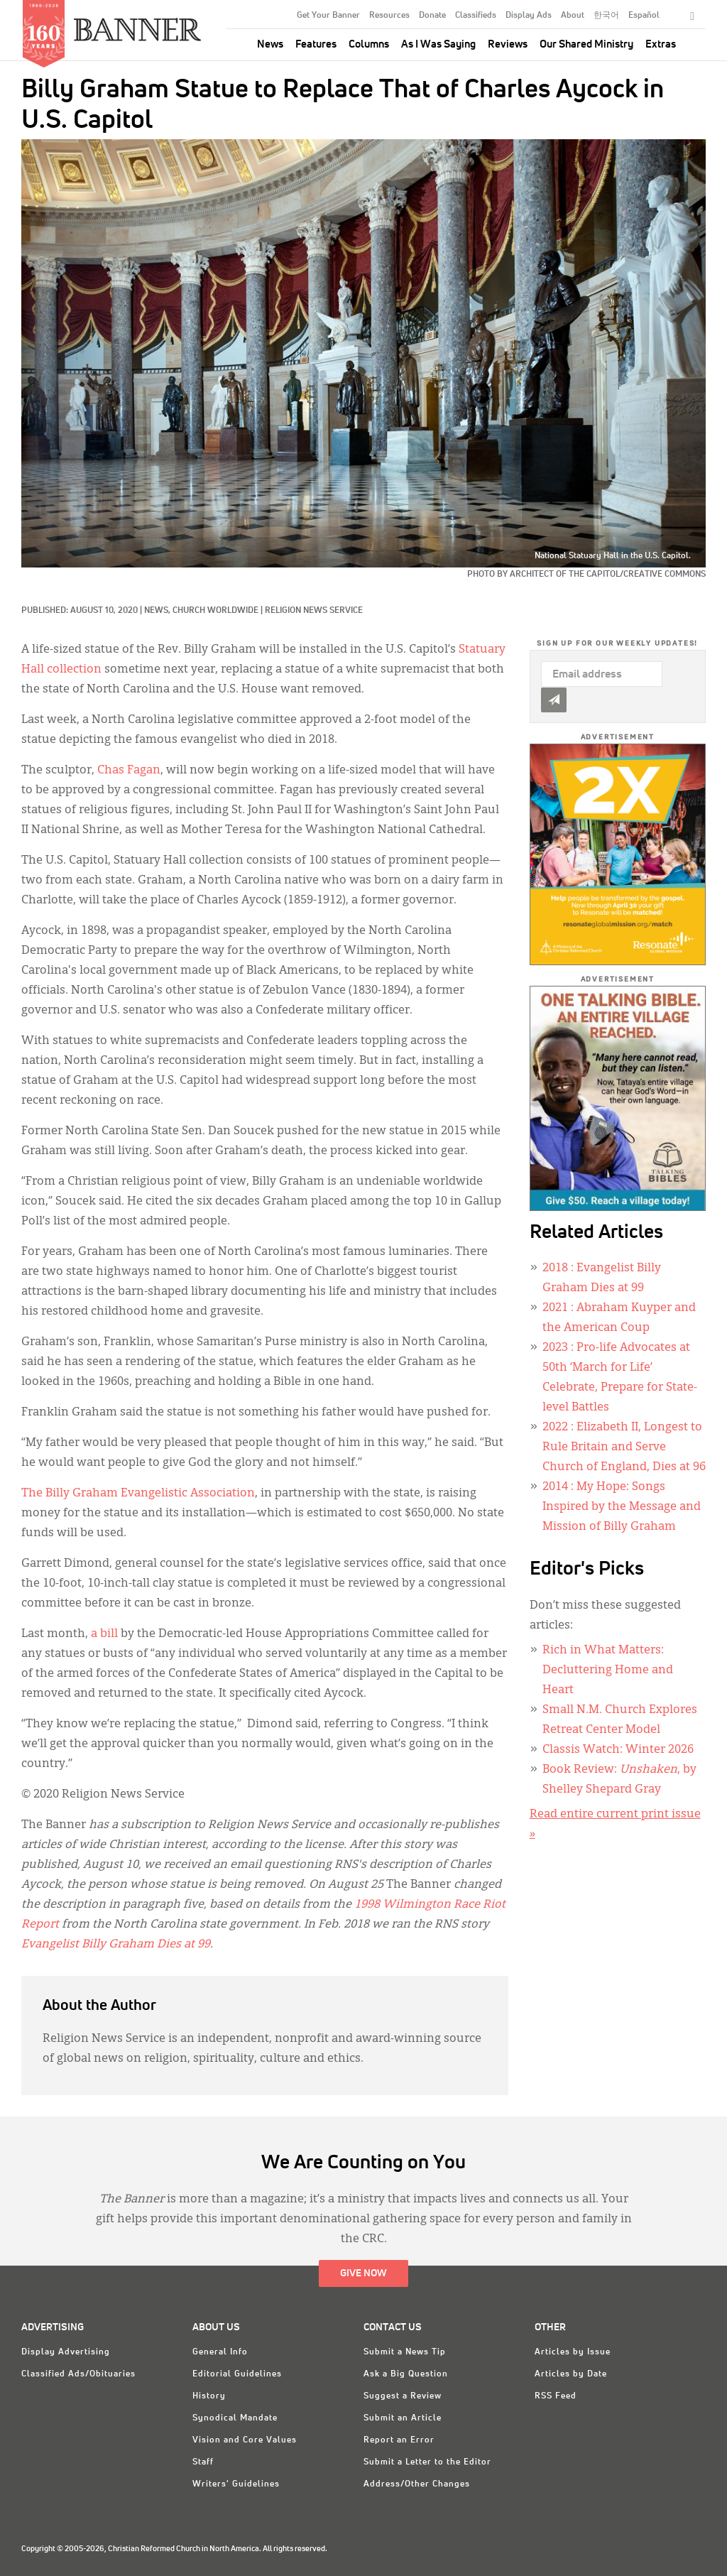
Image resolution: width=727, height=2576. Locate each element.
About (572, 15)
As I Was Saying (438, 44)
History (209, 2396)
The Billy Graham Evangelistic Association (138, 1493)
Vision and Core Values (244, 2440)
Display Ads (528, 15)
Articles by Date (571, 2374)
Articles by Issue (573, 2352)
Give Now (363, 2273)
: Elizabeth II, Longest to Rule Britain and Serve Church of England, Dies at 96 (624, 1447)
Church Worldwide (215, 611)
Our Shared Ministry (586, 44)
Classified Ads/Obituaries (78, 2374)
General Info (220, 2352)
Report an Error (399, 2440)
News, (158, 611)
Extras (660, 44)
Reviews (508, 44)
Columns (369, 44)
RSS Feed (555, 2396)
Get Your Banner (328, 15)
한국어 (606, 15)
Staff (203, 2462)
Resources (389, 15)
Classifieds (475, 15)
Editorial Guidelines (237, 2374)
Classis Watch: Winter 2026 (618, 1750)
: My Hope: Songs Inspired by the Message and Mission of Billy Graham (621, 1507)
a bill (104, 1634)
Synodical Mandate (235, 2418)
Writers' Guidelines (236, 2484)
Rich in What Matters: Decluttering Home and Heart (607, 1670)
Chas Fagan (128, 770)
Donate (432, 15)
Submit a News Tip (405, 2352)
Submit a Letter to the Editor (427, 2462)
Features (316, 44)
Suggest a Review (403, 2396)
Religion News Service (314, 611)
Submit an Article (403, 2418)
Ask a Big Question (406, 2374)
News (270, 44)
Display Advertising (65, 2352)
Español (644, 15)
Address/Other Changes (417, 2484)
